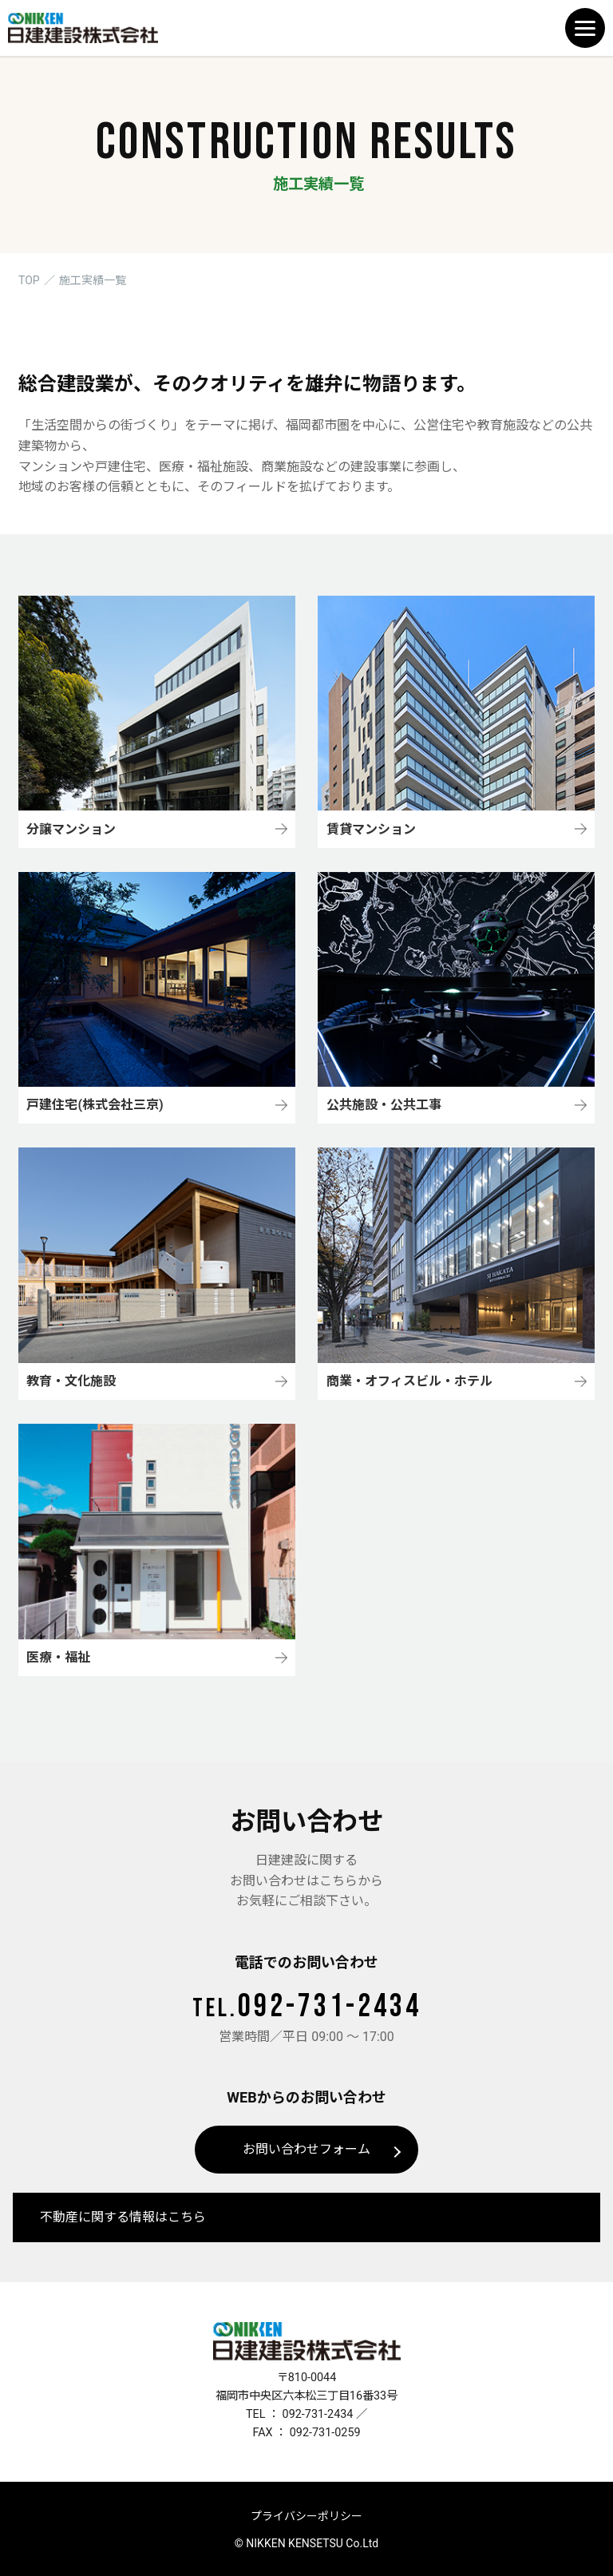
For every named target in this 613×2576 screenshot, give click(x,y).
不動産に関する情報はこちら (123, 2217)
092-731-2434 (306, 2007)
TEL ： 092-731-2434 (300, 2414)
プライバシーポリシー (306, 2516)
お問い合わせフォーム (306, 2149)
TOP (29, 280)
